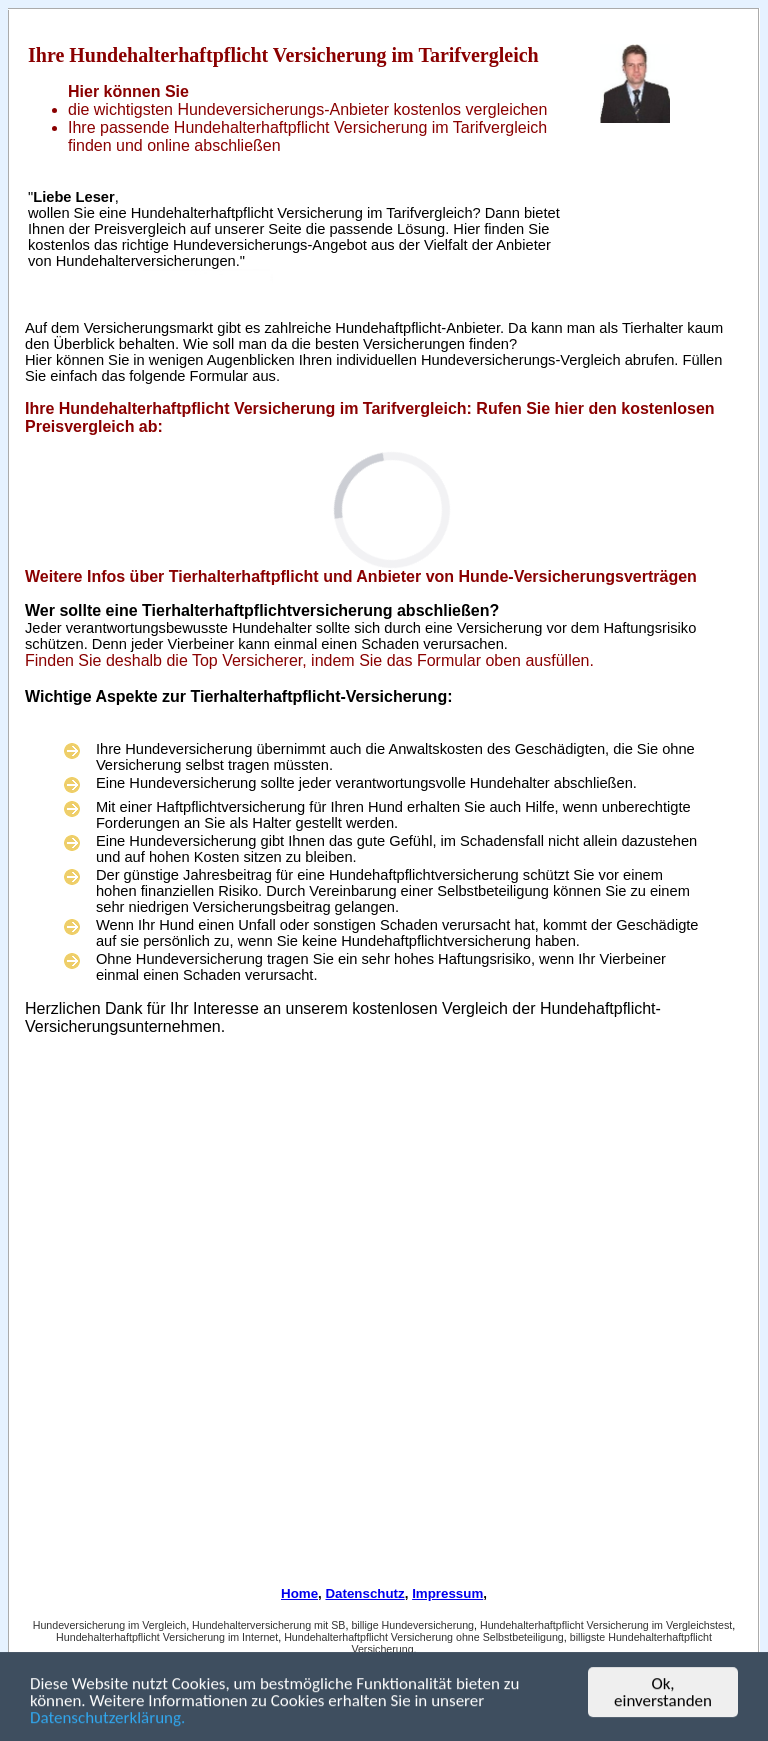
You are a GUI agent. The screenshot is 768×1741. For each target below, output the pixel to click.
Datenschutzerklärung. (107, 1719)
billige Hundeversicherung (412, 1625)
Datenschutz (364, 1593)
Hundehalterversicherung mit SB (268, 1625)
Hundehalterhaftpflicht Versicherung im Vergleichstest (606, 1625)
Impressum (447, 1593)
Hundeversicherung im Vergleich (109, 1625)
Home (299, 1593)
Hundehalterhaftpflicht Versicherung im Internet (167, 1637)
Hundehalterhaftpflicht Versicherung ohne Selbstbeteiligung (424, 1637)
